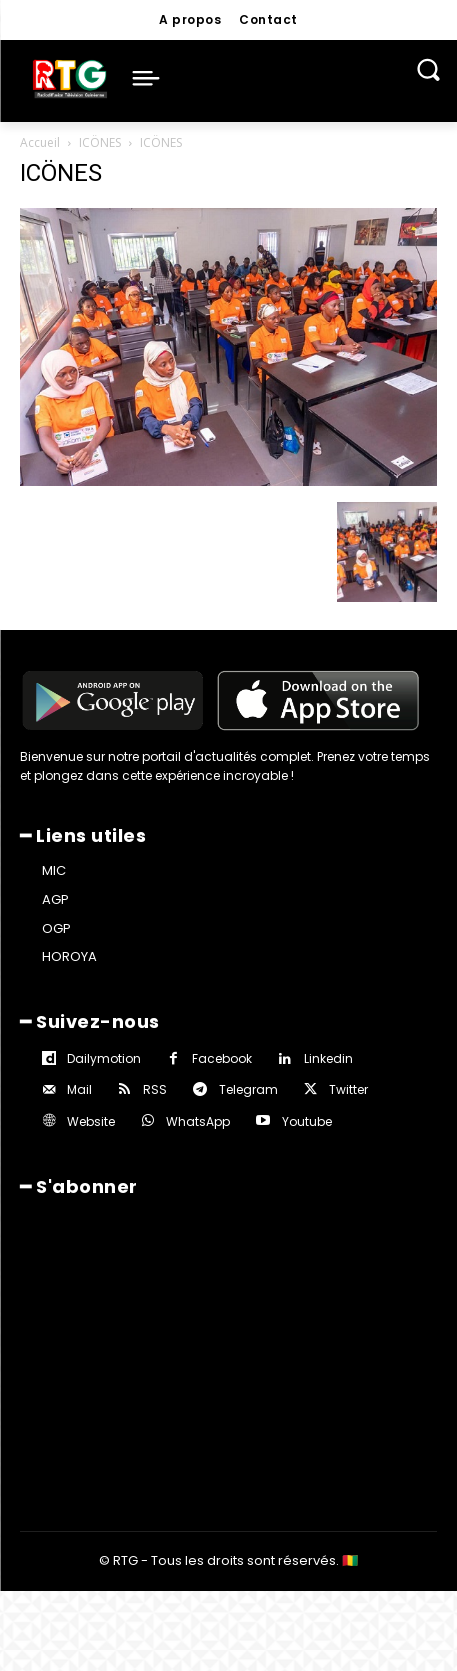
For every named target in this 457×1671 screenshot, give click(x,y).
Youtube (307, 1121)
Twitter (348, 1089)
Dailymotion (104, 1058)
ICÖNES (100, 142)
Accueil (40, 142)
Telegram (248, 1089)
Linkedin (328, 1058)
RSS (155, 1089)
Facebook (222, 1058)
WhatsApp (198, 1121)
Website (91, 1121)
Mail (79, 1089)
